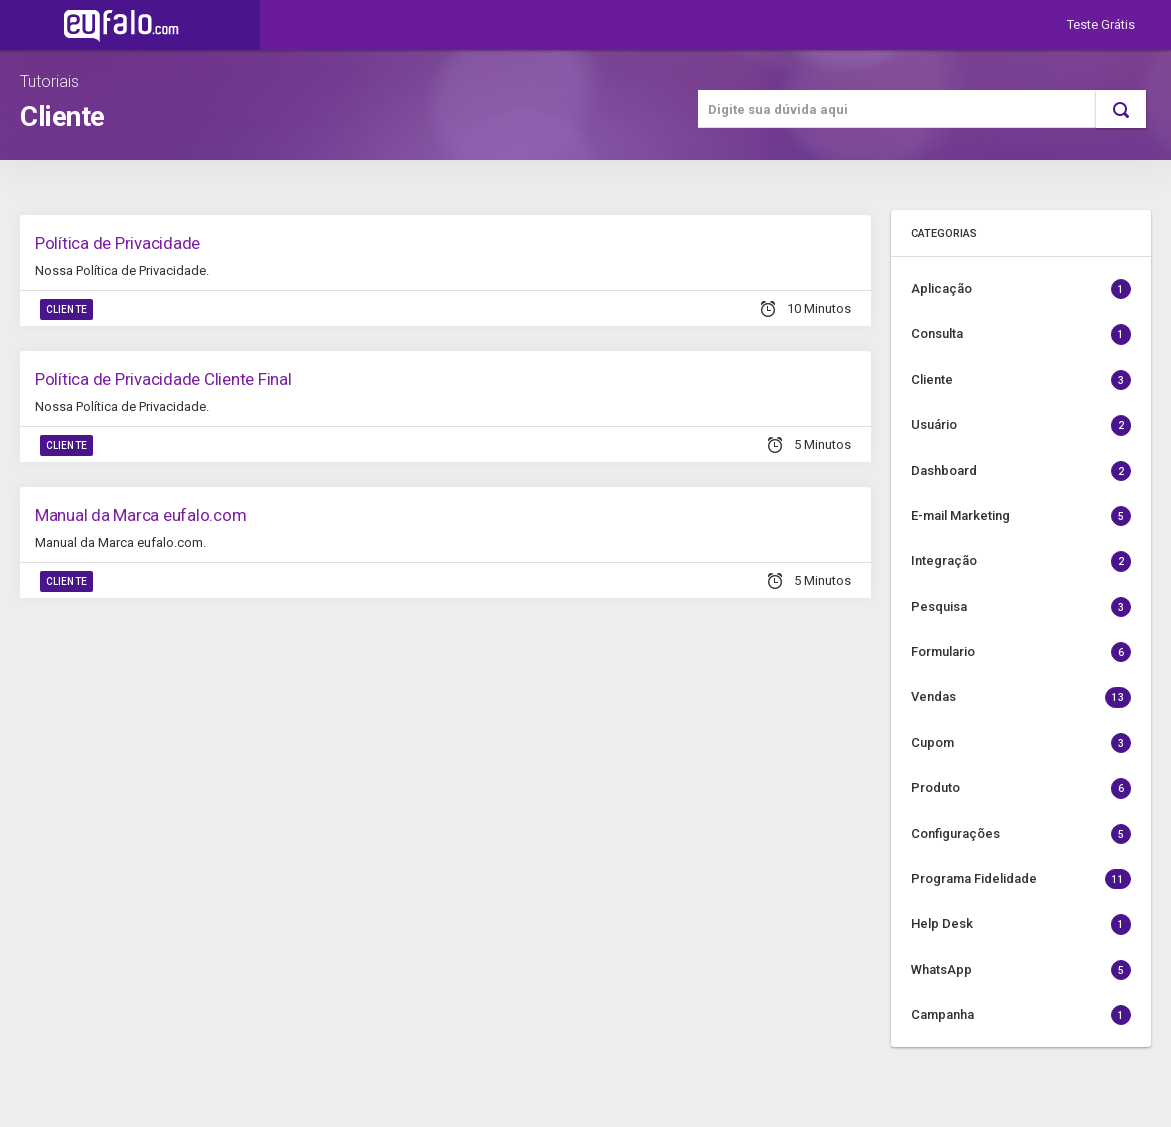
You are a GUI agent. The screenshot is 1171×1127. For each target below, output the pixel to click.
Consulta (1021, 334)
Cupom (1021, 743)
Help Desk (1021, 924)
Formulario (1021, 652)
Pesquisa (1021, 607)
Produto (1021, 788)
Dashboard (1021, 471)
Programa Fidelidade (1021, 879)
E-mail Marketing (1021, 516)
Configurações (1021, 834)
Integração (1021, 561)
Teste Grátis (1101, 24)
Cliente (66, 309)
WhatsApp (1021, 970)
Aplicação (1021, 289)
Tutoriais (49, 81)
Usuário (1021, 425)
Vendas (1021, 697)
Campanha (1021, 1015)
